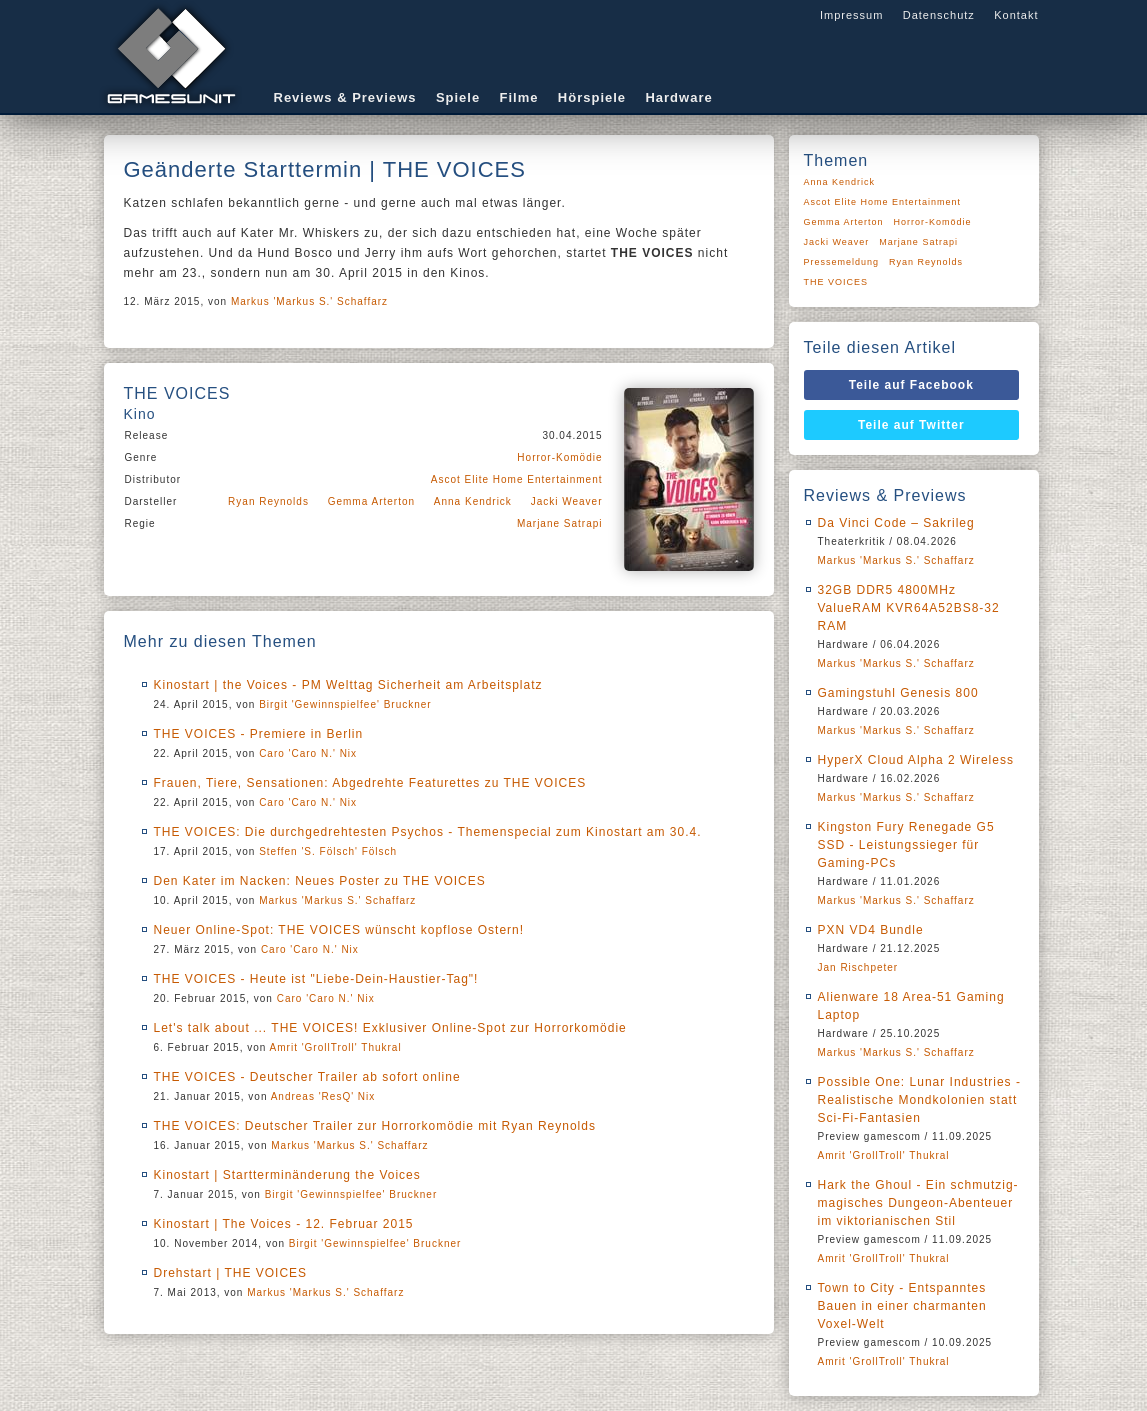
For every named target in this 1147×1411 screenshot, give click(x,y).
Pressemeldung (842, 262)
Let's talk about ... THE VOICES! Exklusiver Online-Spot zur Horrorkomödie (390, 1028)
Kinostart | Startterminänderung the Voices (287, 1175)
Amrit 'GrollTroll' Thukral (336, 1047)
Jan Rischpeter (858, 967)
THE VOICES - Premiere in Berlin (259, 734)
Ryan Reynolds (268, 501)
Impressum (851, 15)
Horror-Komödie (559, 457)
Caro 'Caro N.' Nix (308, 753)
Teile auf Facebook (911, 385)
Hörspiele (592, 97)
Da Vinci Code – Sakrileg (896, 523)
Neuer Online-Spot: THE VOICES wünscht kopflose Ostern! (339, 930)
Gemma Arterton (371, 501)
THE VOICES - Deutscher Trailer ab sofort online (307, 1077)
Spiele (458, 97)
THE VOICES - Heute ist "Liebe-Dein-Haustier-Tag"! (316, 979)
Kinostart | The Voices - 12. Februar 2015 (284, 1224)
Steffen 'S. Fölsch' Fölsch (328, 851)
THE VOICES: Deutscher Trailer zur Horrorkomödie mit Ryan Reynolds (375, 1126)
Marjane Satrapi (560, 523)
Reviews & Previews (345, 97)
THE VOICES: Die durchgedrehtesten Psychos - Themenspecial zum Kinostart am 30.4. (428, 832)
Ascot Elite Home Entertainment (517, 479)
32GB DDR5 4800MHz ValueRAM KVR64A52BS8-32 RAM (909, 608)
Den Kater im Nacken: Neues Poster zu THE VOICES (320, 881)
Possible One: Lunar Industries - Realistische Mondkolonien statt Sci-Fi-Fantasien (919, 1100)
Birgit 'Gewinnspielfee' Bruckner (345, 704)
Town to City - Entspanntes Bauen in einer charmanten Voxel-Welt (902, 1306)
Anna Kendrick (473, 501)
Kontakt (1016, 15)
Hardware (678, 97)
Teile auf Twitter (911, 425)
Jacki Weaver (567, 501)
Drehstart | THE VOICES (231, 1273)
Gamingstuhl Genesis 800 (898, 693)
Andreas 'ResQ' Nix (323, 1096)
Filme (519, 97)
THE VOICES (836, 282)
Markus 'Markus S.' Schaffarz (309, 301)
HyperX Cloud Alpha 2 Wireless (916, 760)
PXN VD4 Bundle (871, 930)
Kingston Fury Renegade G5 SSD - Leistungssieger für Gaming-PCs (906, 845)
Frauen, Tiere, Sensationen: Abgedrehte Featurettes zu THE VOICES (370, 783)
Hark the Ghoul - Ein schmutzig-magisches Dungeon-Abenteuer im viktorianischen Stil (918, 1203)
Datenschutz (939, 15)
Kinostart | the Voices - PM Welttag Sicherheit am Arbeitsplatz (348, 685)
